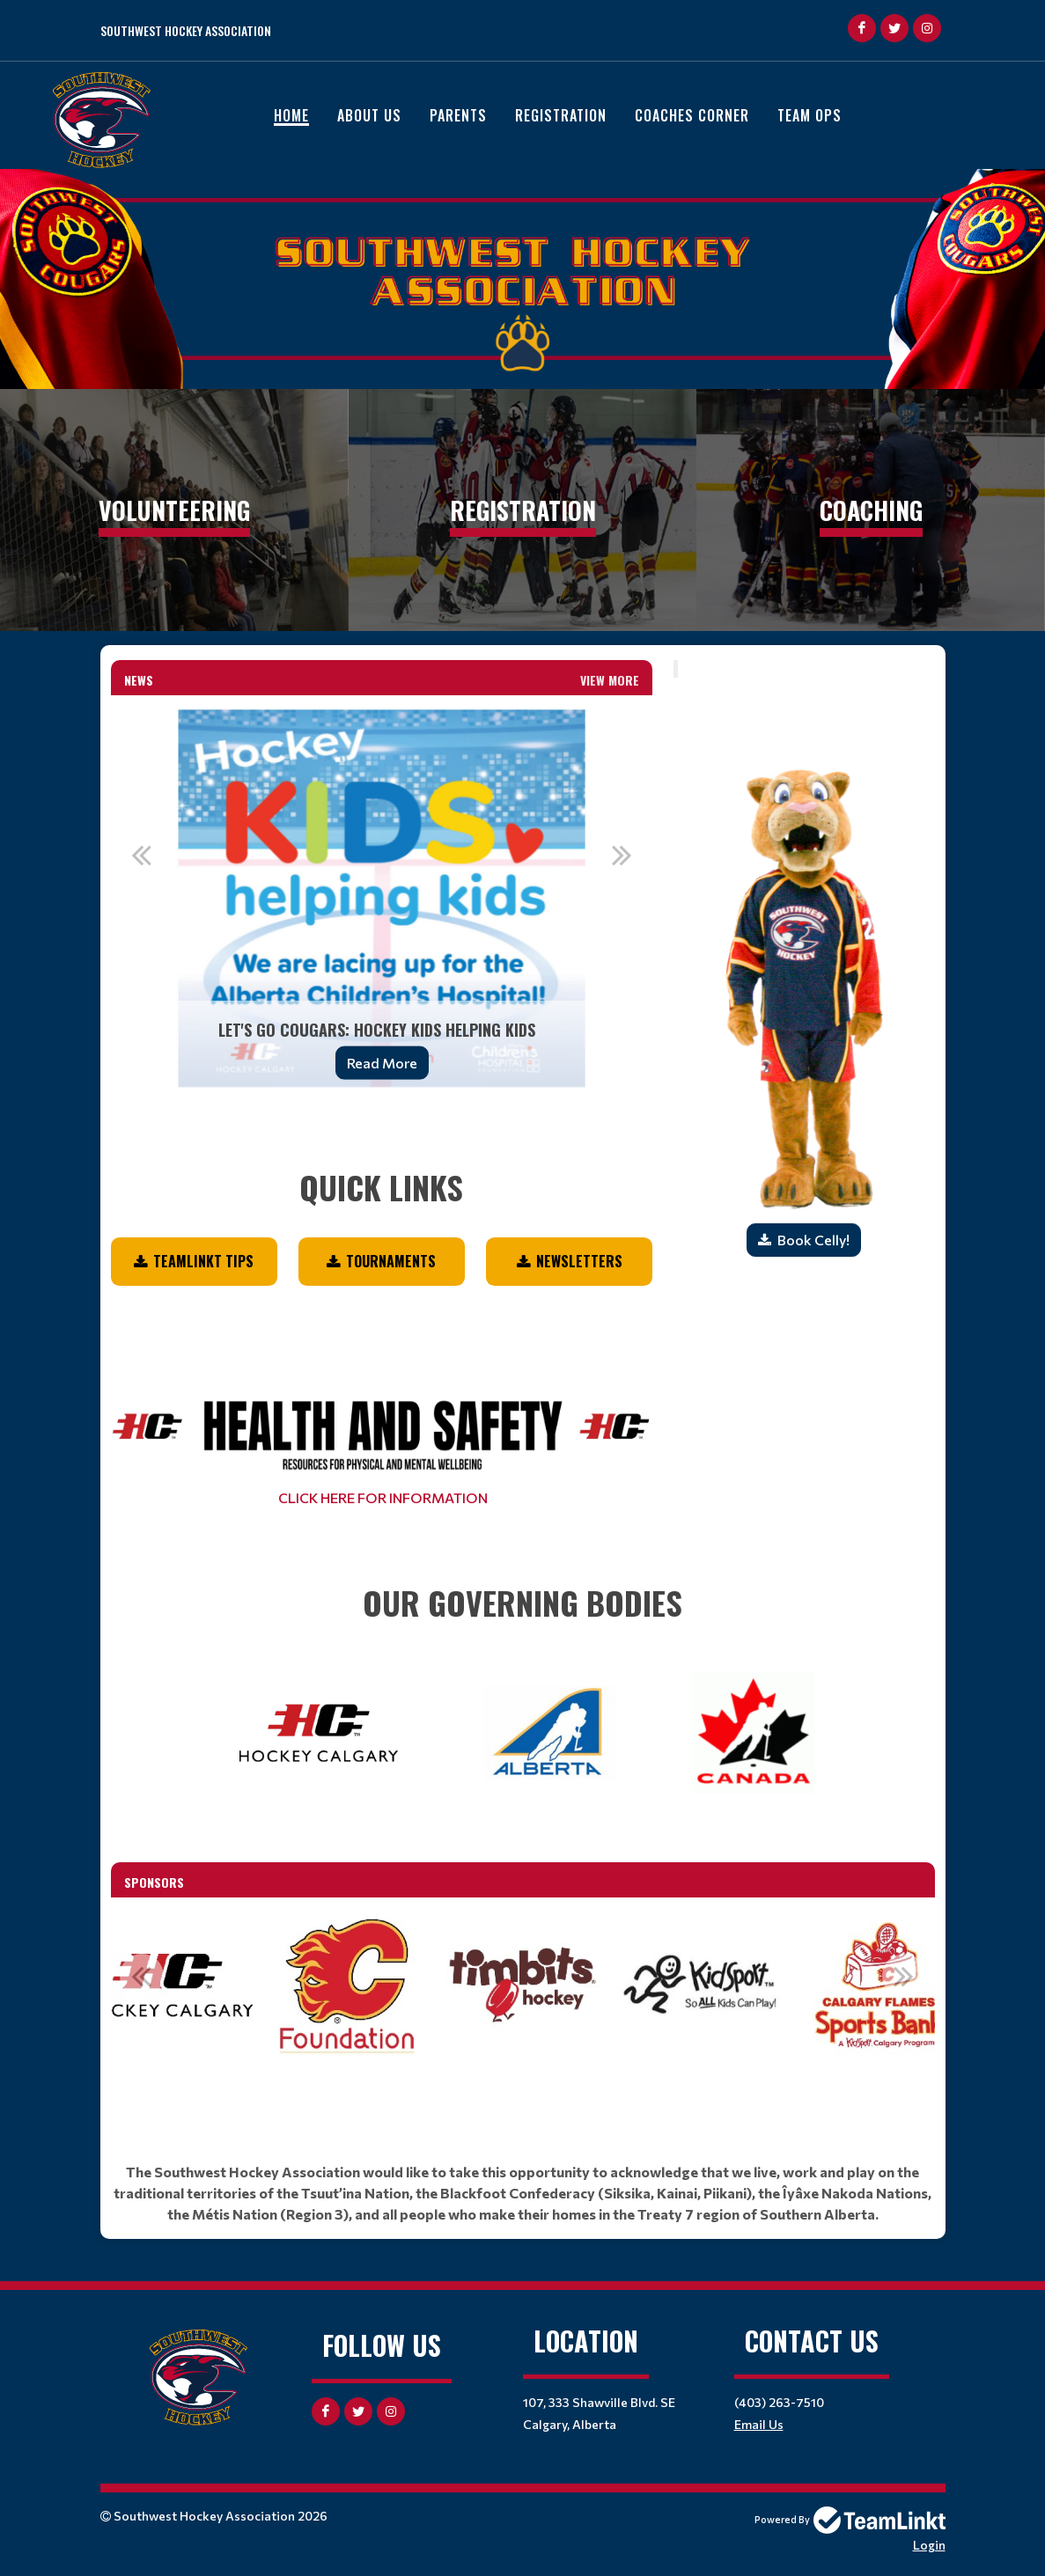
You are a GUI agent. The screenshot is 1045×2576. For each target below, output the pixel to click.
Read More (382, 1062)
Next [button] (622, 855)
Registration (561, 115)
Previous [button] (142, 855)
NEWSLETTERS (579, 1261)
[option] (382, 898)
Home (291, 115)
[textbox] (382, 1163)
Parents (458, 115)
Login (929, 2544)
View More (609, 680)
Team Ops (809, 115)
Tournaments (391, 1261)
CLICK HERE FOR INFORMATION (382, 1497)
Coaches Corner (692, 115)
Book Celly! (813, 1239)
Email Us (759, 2424)
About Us (369, 115)
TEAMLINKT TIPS (203, 1261)
